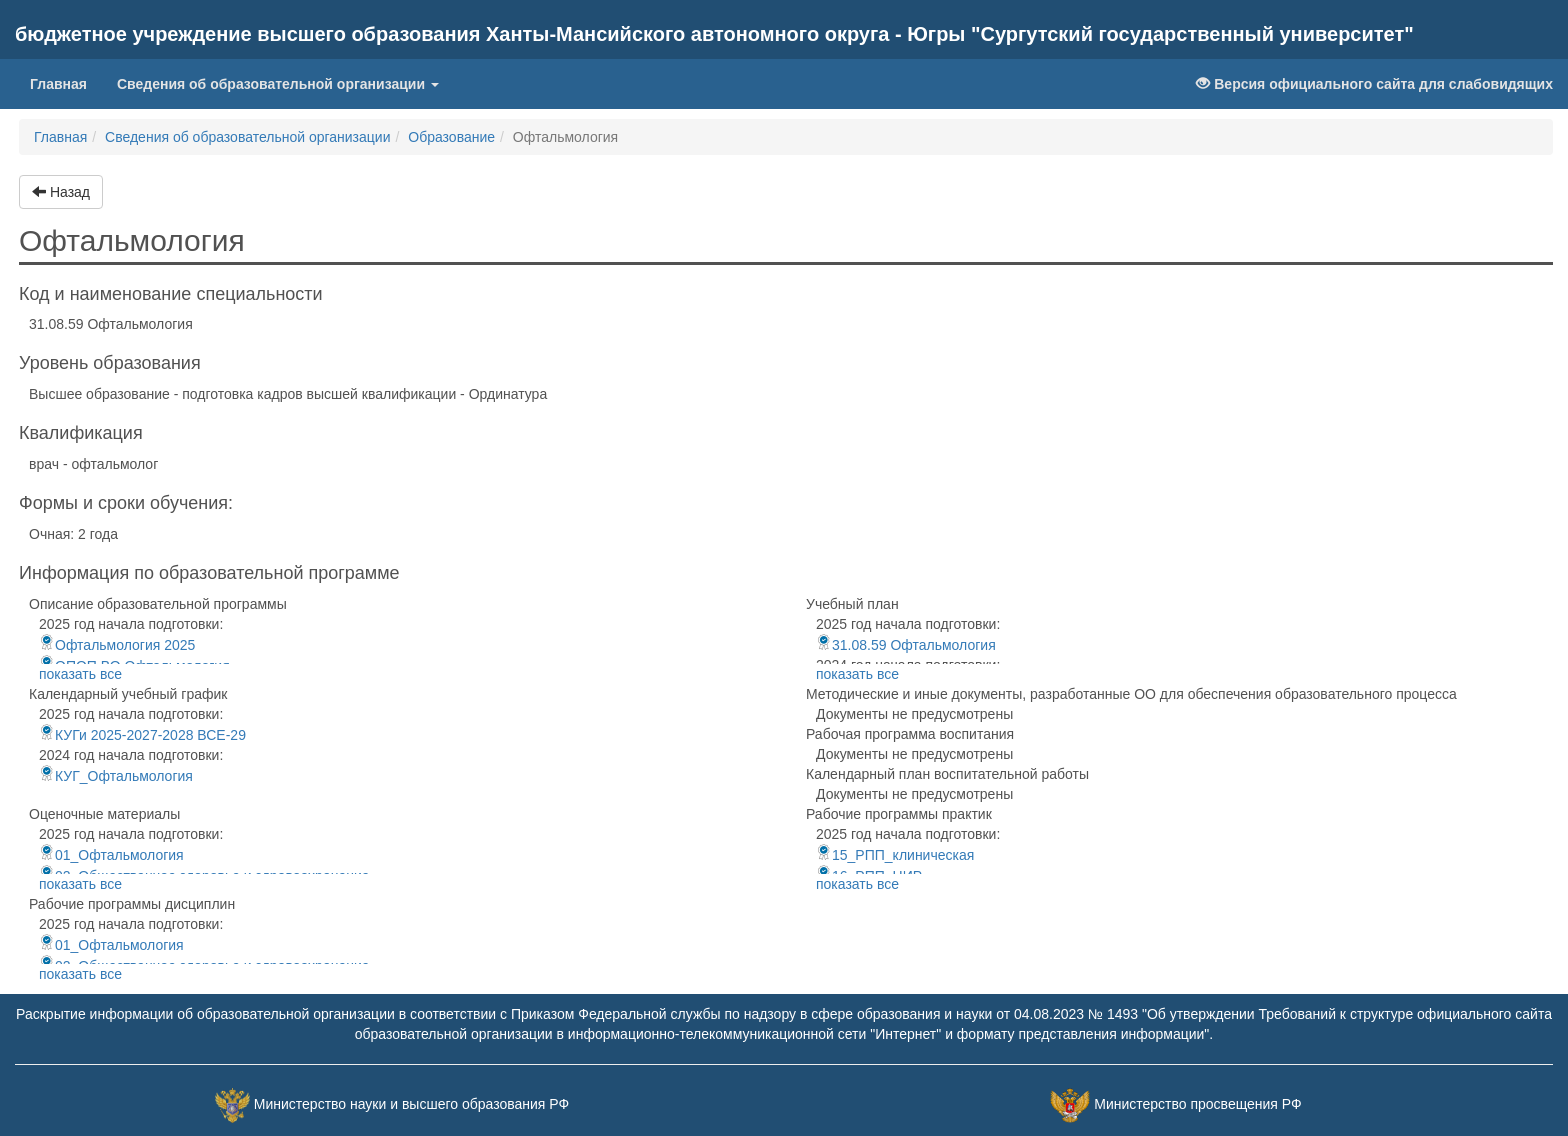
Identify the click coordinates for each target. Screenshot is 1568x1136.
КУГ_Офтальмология (116, 776)
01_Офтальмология (111, 855)
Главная (66, 82)
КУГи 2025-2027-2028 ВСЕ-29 (142, 735)
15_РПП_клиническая (895, 855)
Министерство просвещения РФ (1197, 1104)
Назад (61, 192)
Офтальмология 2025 (117, 645)
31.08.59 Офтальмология (906, 645)
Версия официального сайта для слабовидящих (1374, 84)
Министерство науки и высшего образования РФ (411, 1104)
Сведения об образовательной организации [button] (278, 84)
